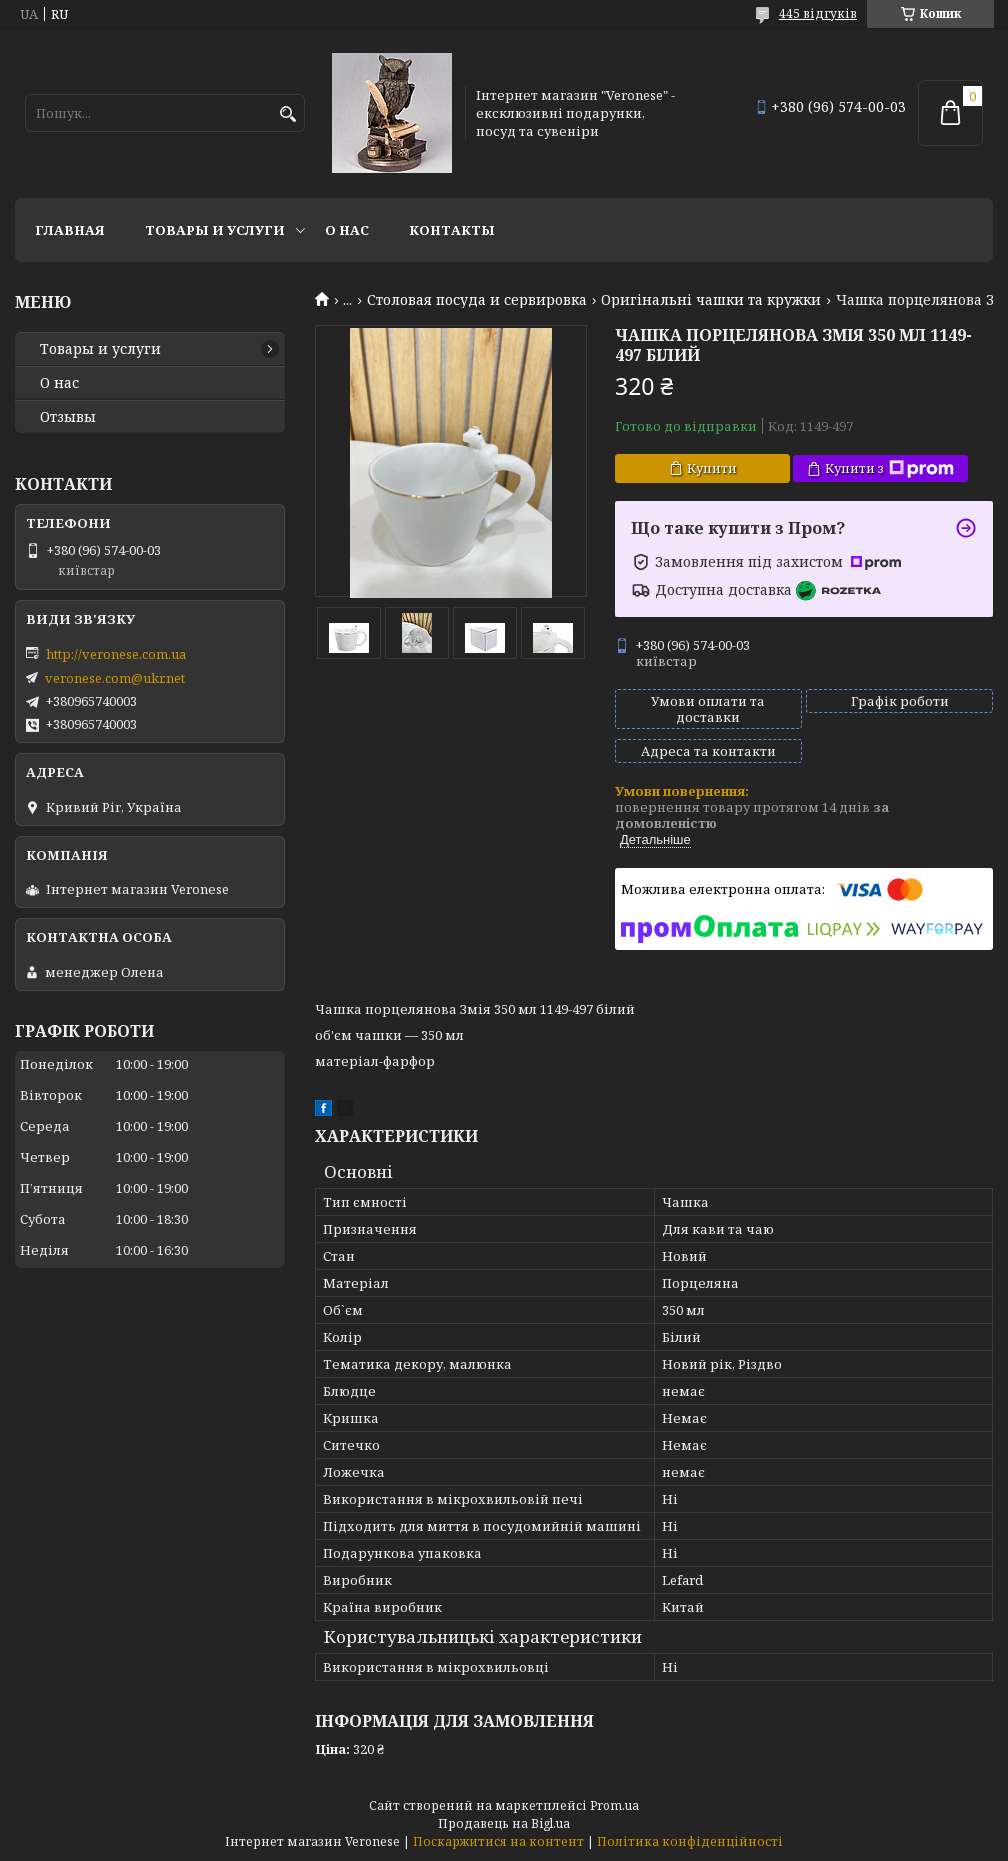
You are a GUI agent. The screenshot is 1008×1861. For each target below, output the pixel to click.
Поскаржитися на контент (498, 1841)
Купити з (889, 468)
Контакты (452, 230)
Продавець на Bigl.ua (504, 1823)
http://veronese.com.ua (116, 654)
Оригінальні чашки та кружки (711, 300)
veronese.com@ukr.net (115, 678)
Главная (70, 230)
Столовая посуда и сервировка (477, 300)
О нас (347, 230)
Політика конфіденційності (690, 1841)
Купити (712, 468)
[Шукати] (287, 114)
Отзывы (68, 417)
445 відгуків (818, 13)
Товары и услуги (215, 230)
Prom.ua (614, 1805)
